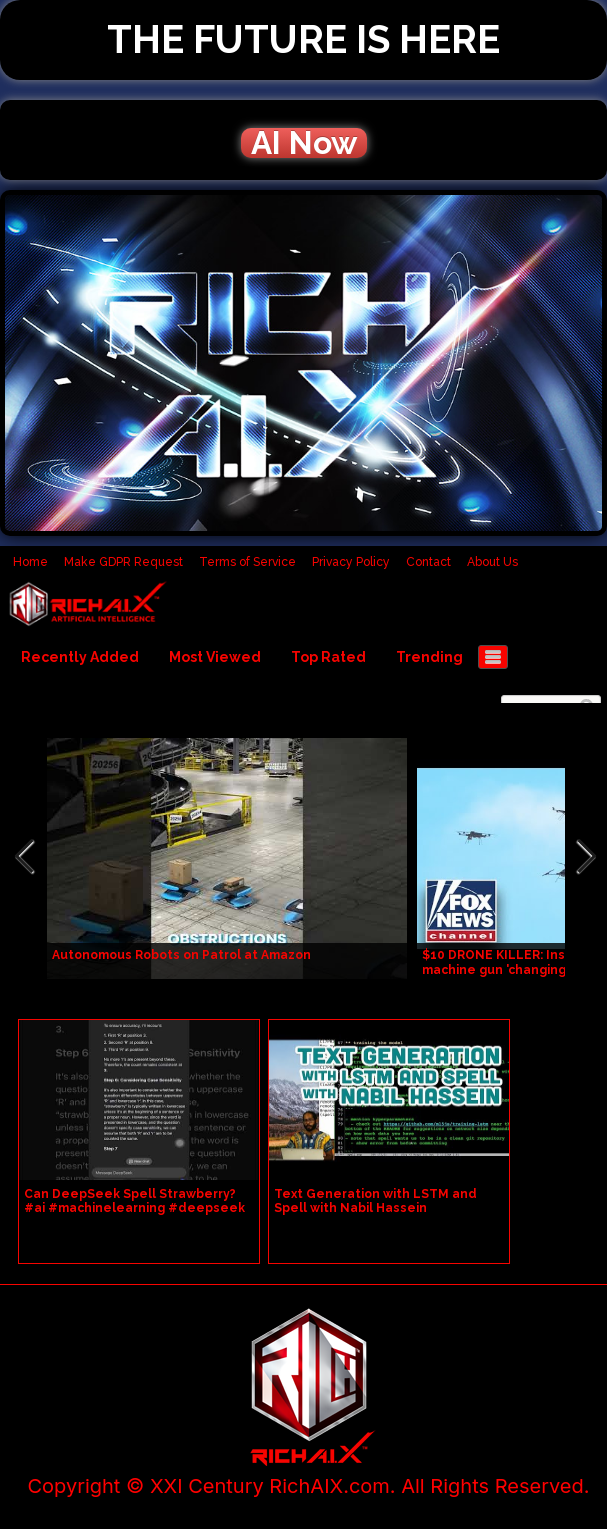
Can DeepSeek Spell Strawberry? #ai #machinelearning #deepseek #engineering (134, 1208)
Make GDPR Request (123, 562)
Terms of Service (247, 562)
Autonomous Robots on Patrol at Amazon (181, 955)
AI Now (304, 143)
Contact (428, 562)
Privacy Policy (351, 562)
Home (30, 562)
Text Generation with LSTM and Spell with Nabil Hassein (375, 1201)
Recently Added (80, 657)
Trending (429, 657)
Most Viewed (215, 657)
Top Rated (328, 657)
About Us (492, 562)
